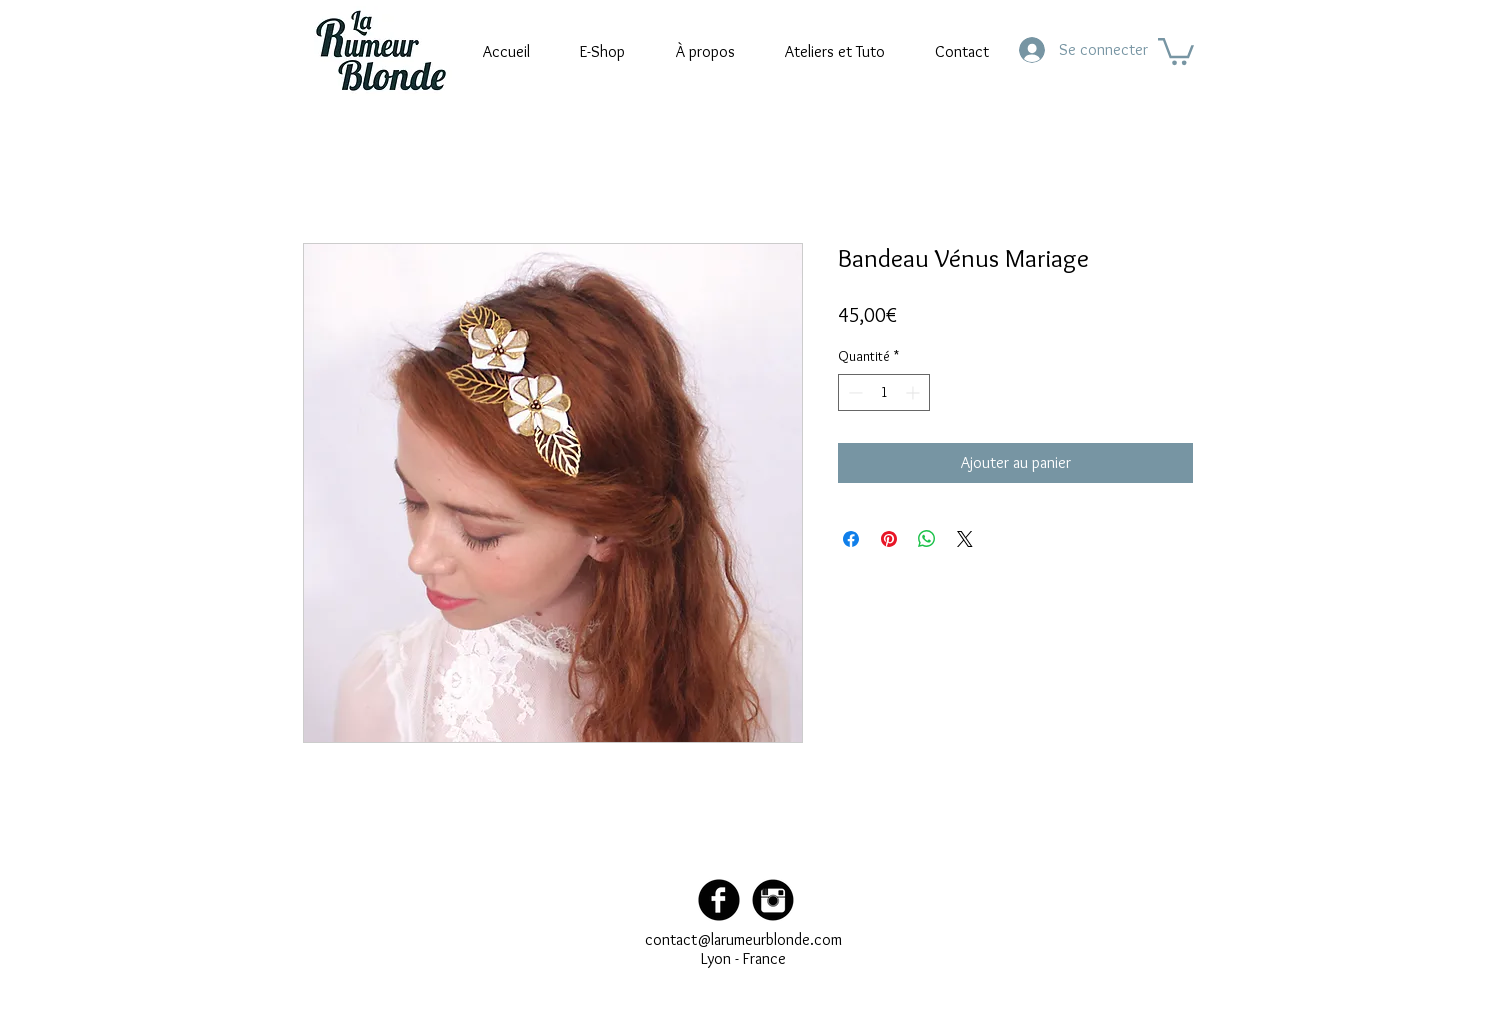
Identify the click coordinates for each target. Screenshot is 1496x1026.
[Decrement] (853, 392)
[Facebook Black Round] (719, 900)
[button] (1176, 50)
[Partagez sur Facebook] (851, 539)
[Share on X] (965, 539)
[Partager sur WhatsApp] (927, 539)
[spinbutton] (884, 392)
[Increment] (914, 392)
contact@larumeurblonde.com (743, 939)
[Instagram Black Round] (773, 900)
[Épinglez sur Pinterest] (889, 539)
